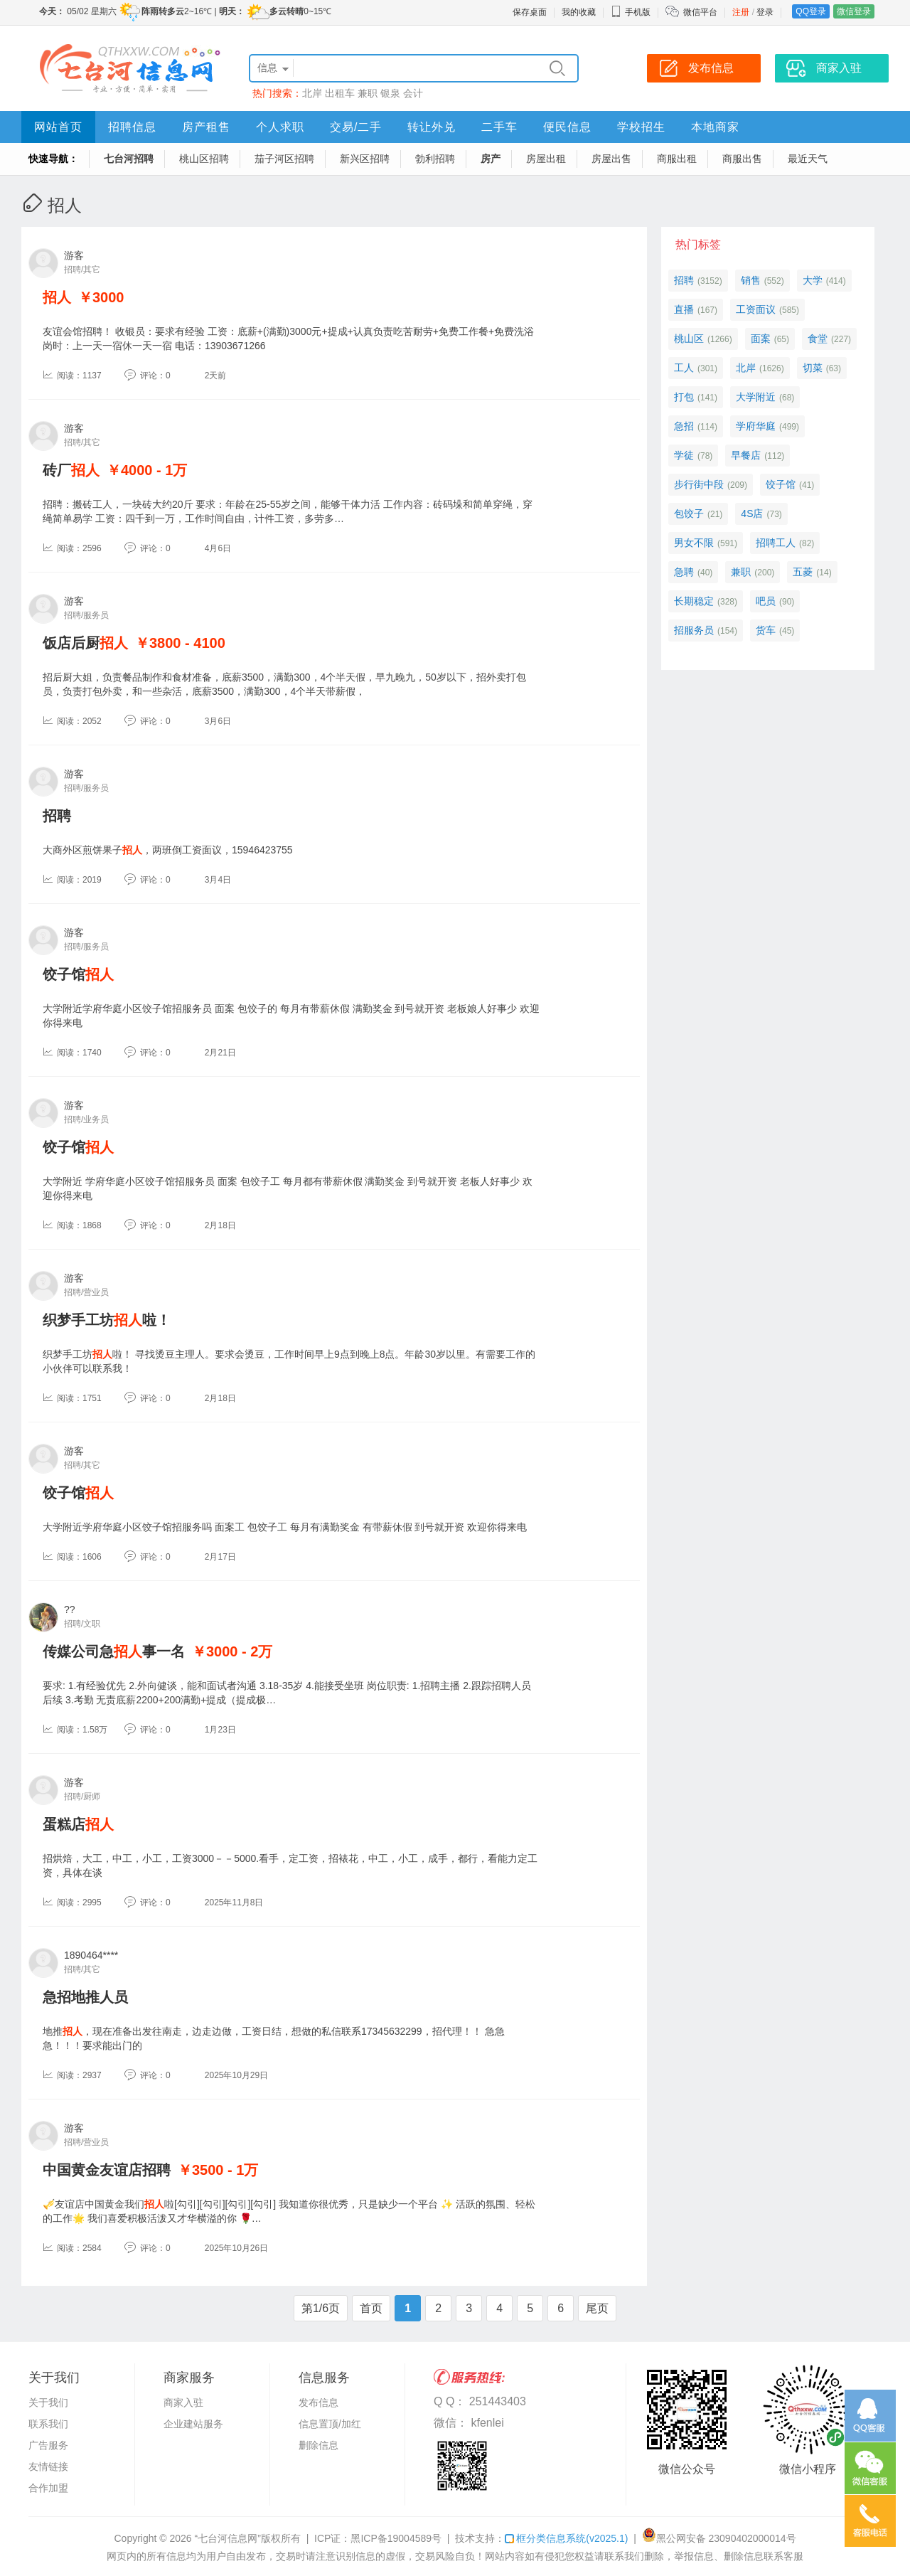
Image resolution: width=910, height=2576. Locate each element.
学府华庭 (756, 426)
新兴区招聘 (365, 158)
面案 (761, 338)
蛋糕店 (78, 1824)
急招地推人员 (85, 1997)
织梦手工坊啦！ (107, 1320)
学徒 (684, 455)
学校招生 (641, 127)
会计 (413, 93)
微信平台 (700, 12)
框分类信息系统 (566, 2538)
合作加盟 (48, 2487)
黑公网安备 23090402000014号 (719, 2538)
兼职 (368, 93)
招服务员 (694, 630)
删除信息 (318, 2445)
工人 (684, 367)
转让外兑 (431, 127)
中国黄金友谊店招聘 (107, 2170)
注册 (740, 12)
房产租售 (206, 127)
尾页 (597, 2308)
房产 (490, 158)
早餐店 (746, 455)
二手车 (499, 127)
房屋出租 (546, 158)
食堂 (818, 338)
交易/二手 (356, 127)
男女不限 (694, 542)
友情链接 (48, 2466)
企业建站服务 (193, 2423)
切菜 (813, 367)
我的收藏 (579, 12)
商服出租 (677, 158)
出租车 (340, 93)
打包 (684, 397)
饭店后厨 (85, 643)
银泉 (390, 93)
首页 (371, 2308)
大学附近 (756, 397)
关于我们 (48, 2402)
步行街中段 (699, 484)
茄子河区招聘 (284, 158)
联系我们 (48, 2423)
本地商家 (715, 127)
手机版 (631, 12)
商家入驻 (183, 2402)
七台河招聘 (129, 158)
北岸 (312, 93)
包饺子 (689, 513)
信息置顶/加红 (330, 2423)
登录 (765, 12)
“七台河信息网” (228, 2538)
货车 (766, 630)
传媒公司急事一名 (114, 1651)
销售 (751, 280)
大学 (813, 280)
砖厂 (71, 470)
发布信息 (318, 2402)
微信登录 (854, 11)
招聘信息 (132, 127)
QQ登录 (811, 11)
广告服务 (48, 2445)
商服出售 (742, 158)
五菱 (803, 572)
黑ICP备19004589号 (395, 2538)
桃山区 (689, 338)
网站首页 (58, 127)
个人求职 (280, 127)
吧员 (766, 601)
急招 (684, 426)
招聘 (57, 816)
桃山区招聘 (204, 158)
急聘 (684, 572)
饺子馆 (78, 974)
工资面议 (756, 309)
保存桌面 (530, 12)
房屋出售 (611, 158)
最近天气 (808, 158)
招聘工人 (776, 542)
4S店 (752, 513)
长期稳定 (694, 601)
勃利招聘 (435, 158)
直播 (684, 309)
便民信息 (567, 127)
